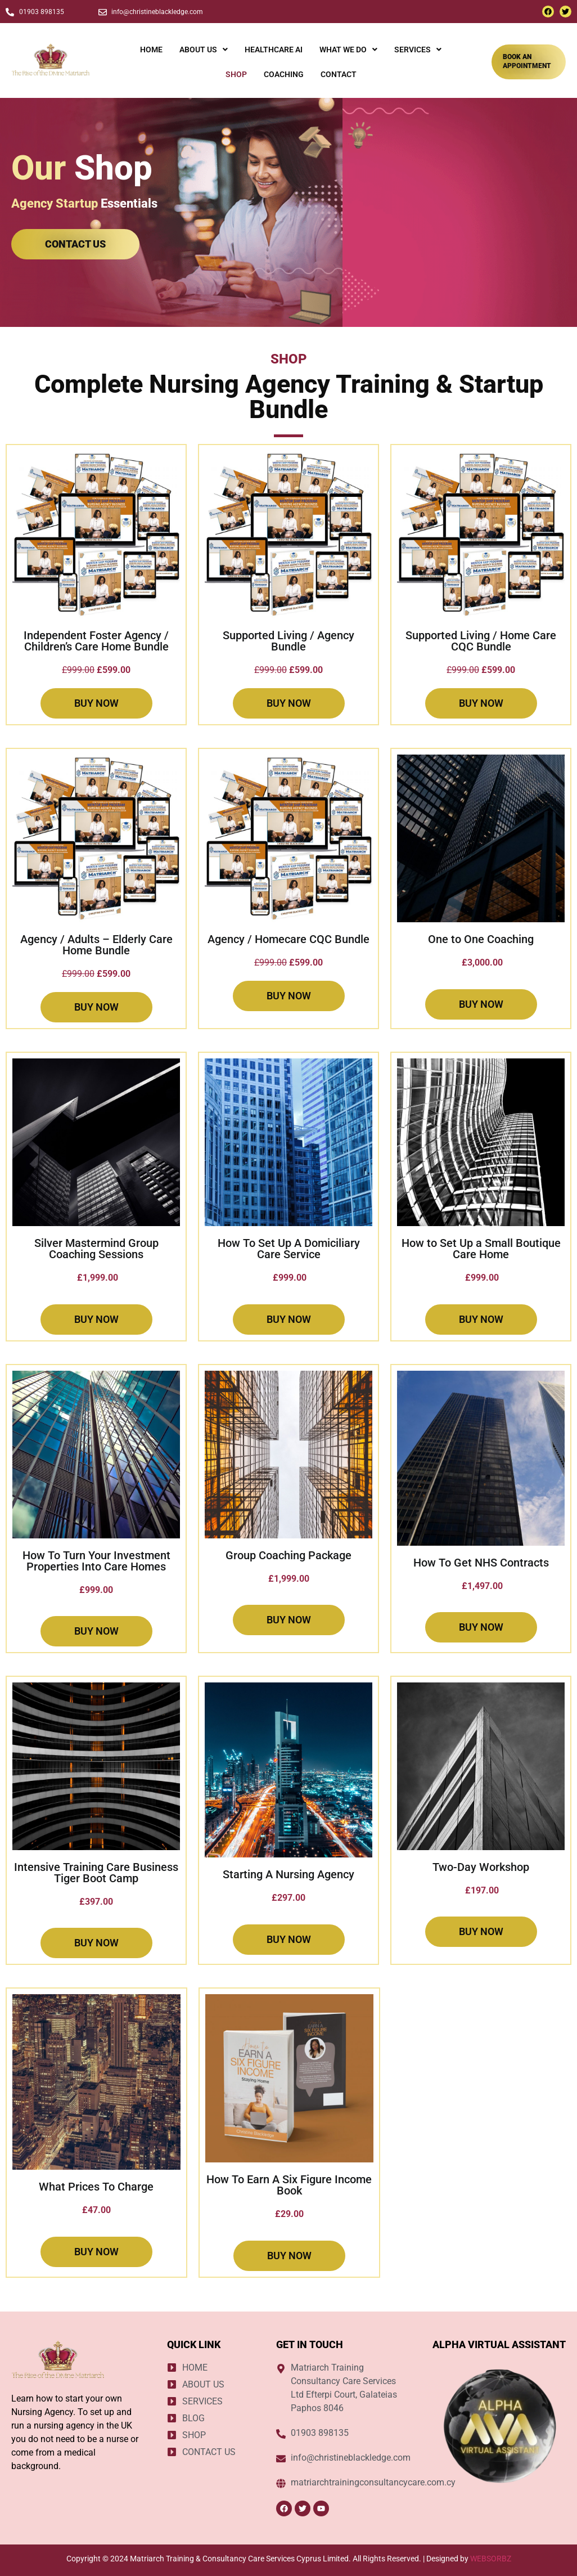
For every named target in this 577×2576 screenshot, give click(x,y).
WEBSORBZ (490, 2558)
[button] (203, 49)
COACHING (284, 74)
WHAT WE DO (348, 49)
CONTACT (339, 74)
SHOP (236, 74)
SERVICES (417, 49)
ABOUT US (203, 49)
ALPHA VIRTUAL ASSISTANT (499, 2344)
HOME (151, 49)
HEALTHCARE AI (274, 49)
